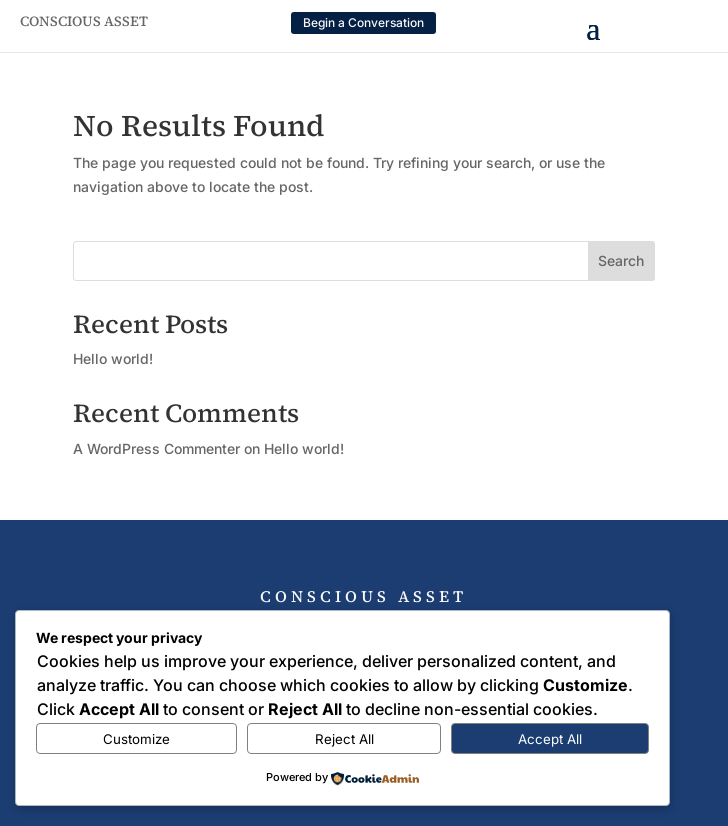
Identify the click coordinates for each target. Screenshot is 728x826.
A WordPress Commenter (156, 448)
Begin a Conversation (363, 22)
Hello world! (113, 358)
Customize (136, 739)
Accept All (550, 739)
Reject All (344, 739)
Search (621, 260)
